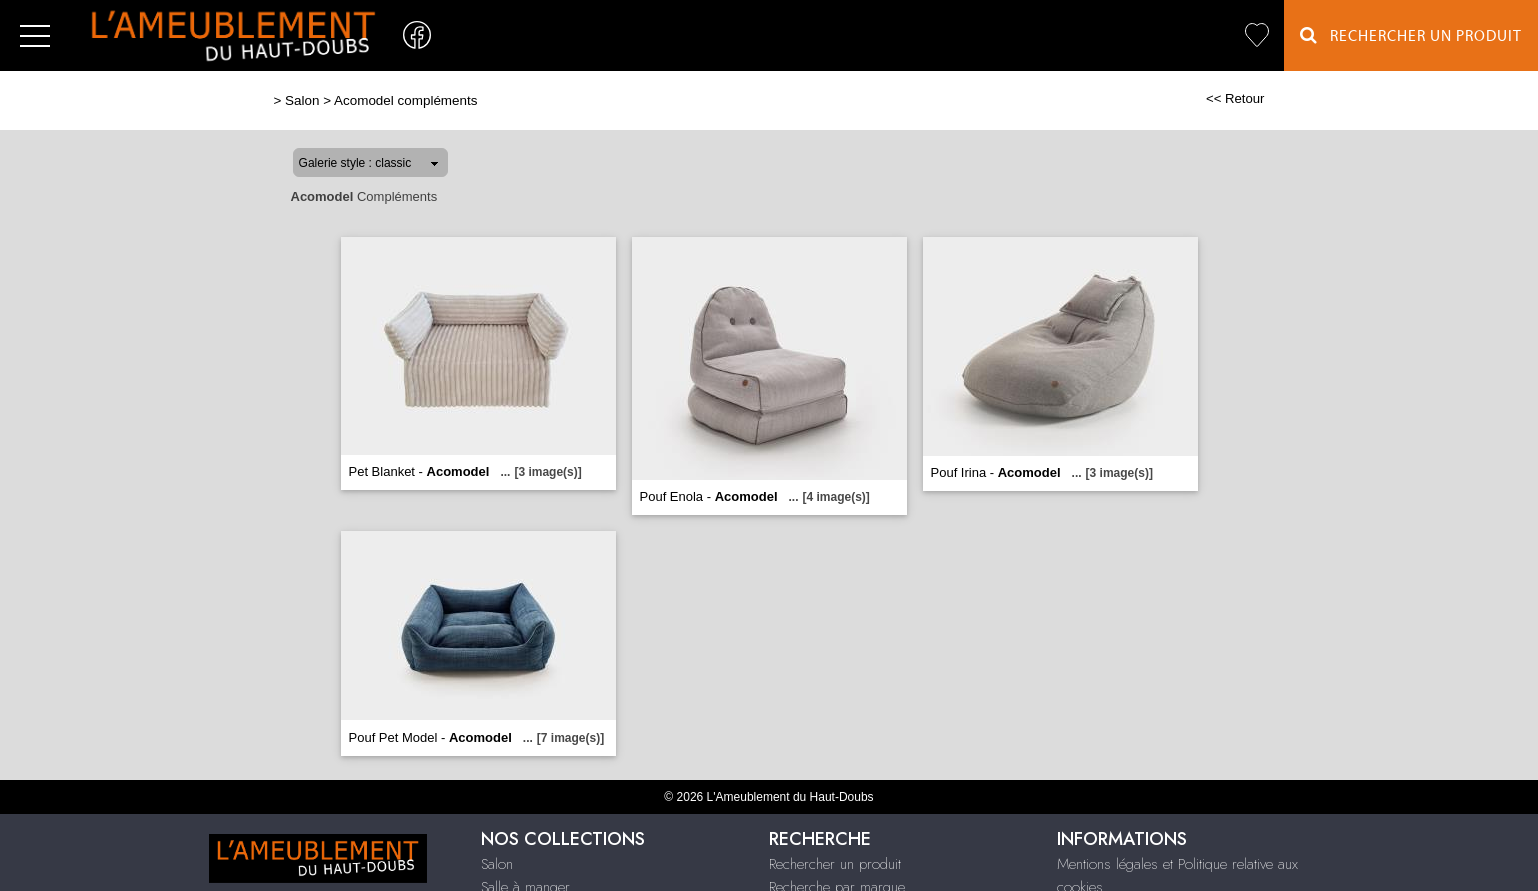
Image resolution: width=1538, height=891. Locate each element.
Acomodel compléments (405, 100)
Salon (302, 100)
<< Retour (1235, 98)
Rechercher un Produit (1411, 35)
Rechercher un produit (835, 864)
